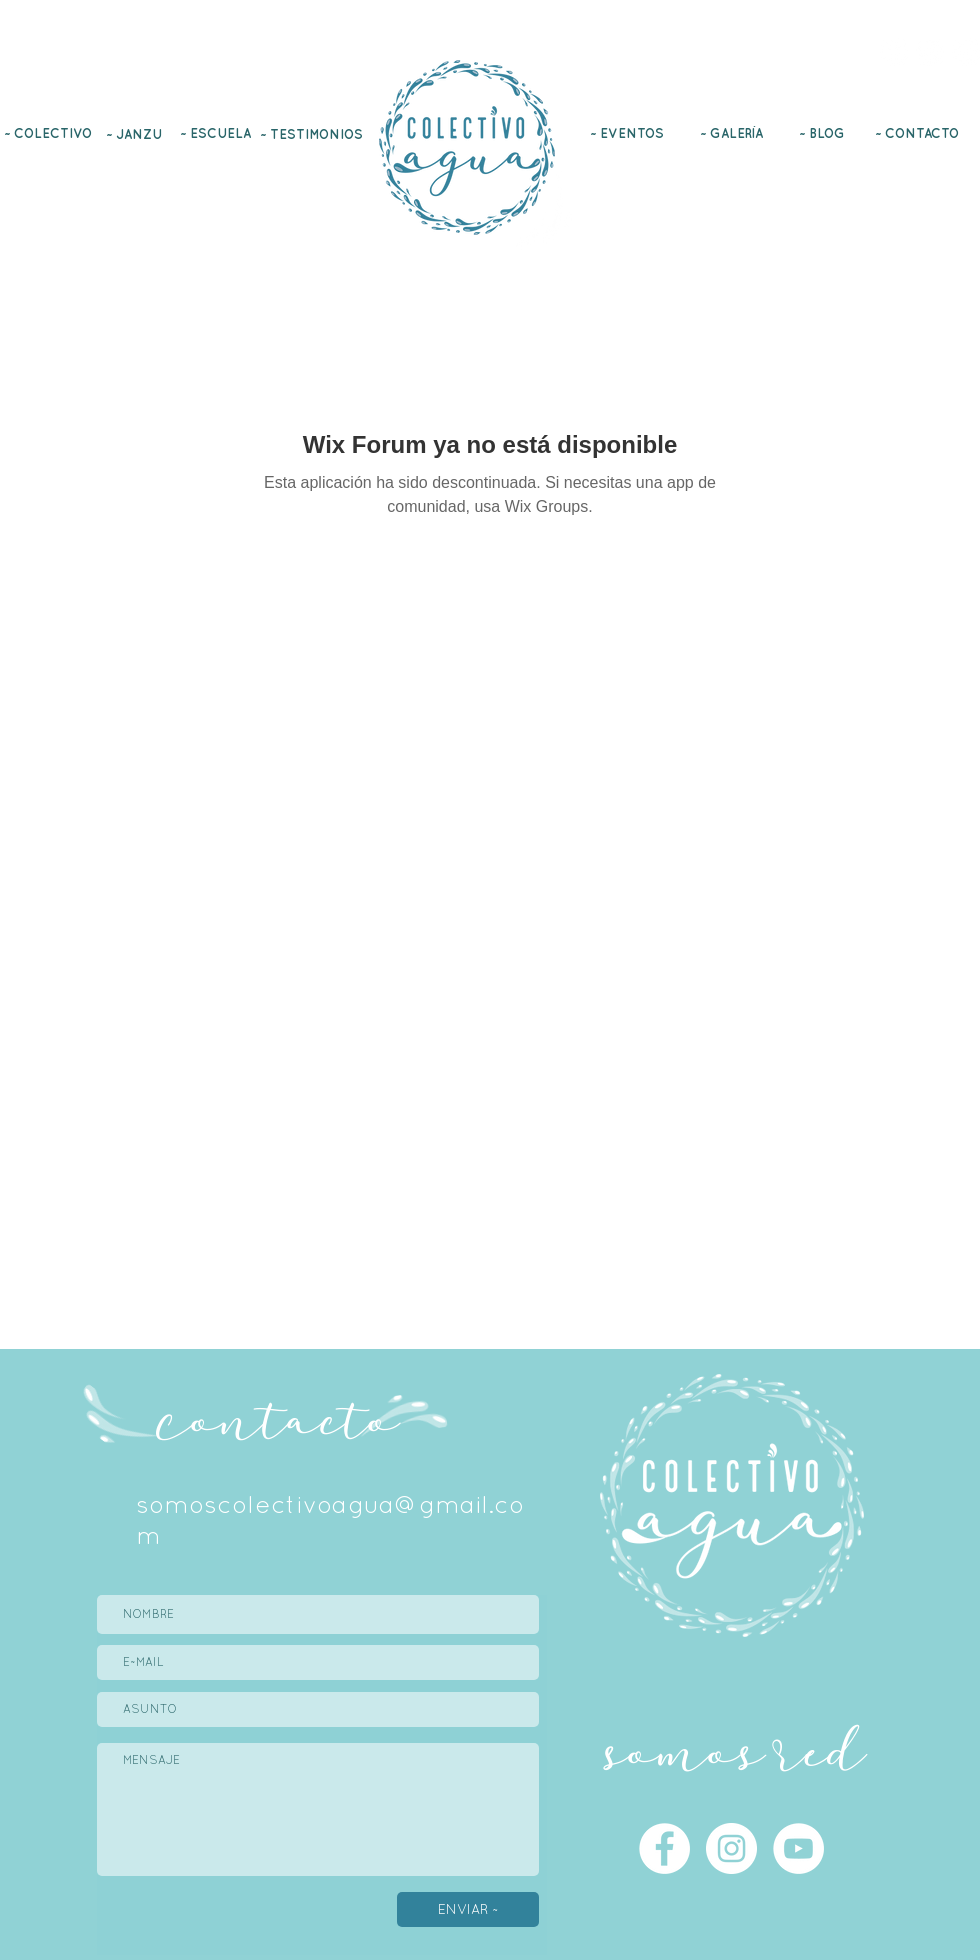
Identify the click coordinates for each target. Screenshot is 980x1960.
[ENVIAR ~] (468, 1909)
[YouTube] (966, 52)
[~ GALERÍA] (733, 133)
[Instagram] (930, 52)
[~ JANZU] (136, 134)
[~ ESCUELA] (217, 133)
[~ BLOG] (824, 133)
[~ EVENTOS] (628, 133)
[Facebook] (894, 52)
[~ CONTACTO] (918, 133)
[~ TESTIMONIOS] (313, 134)
